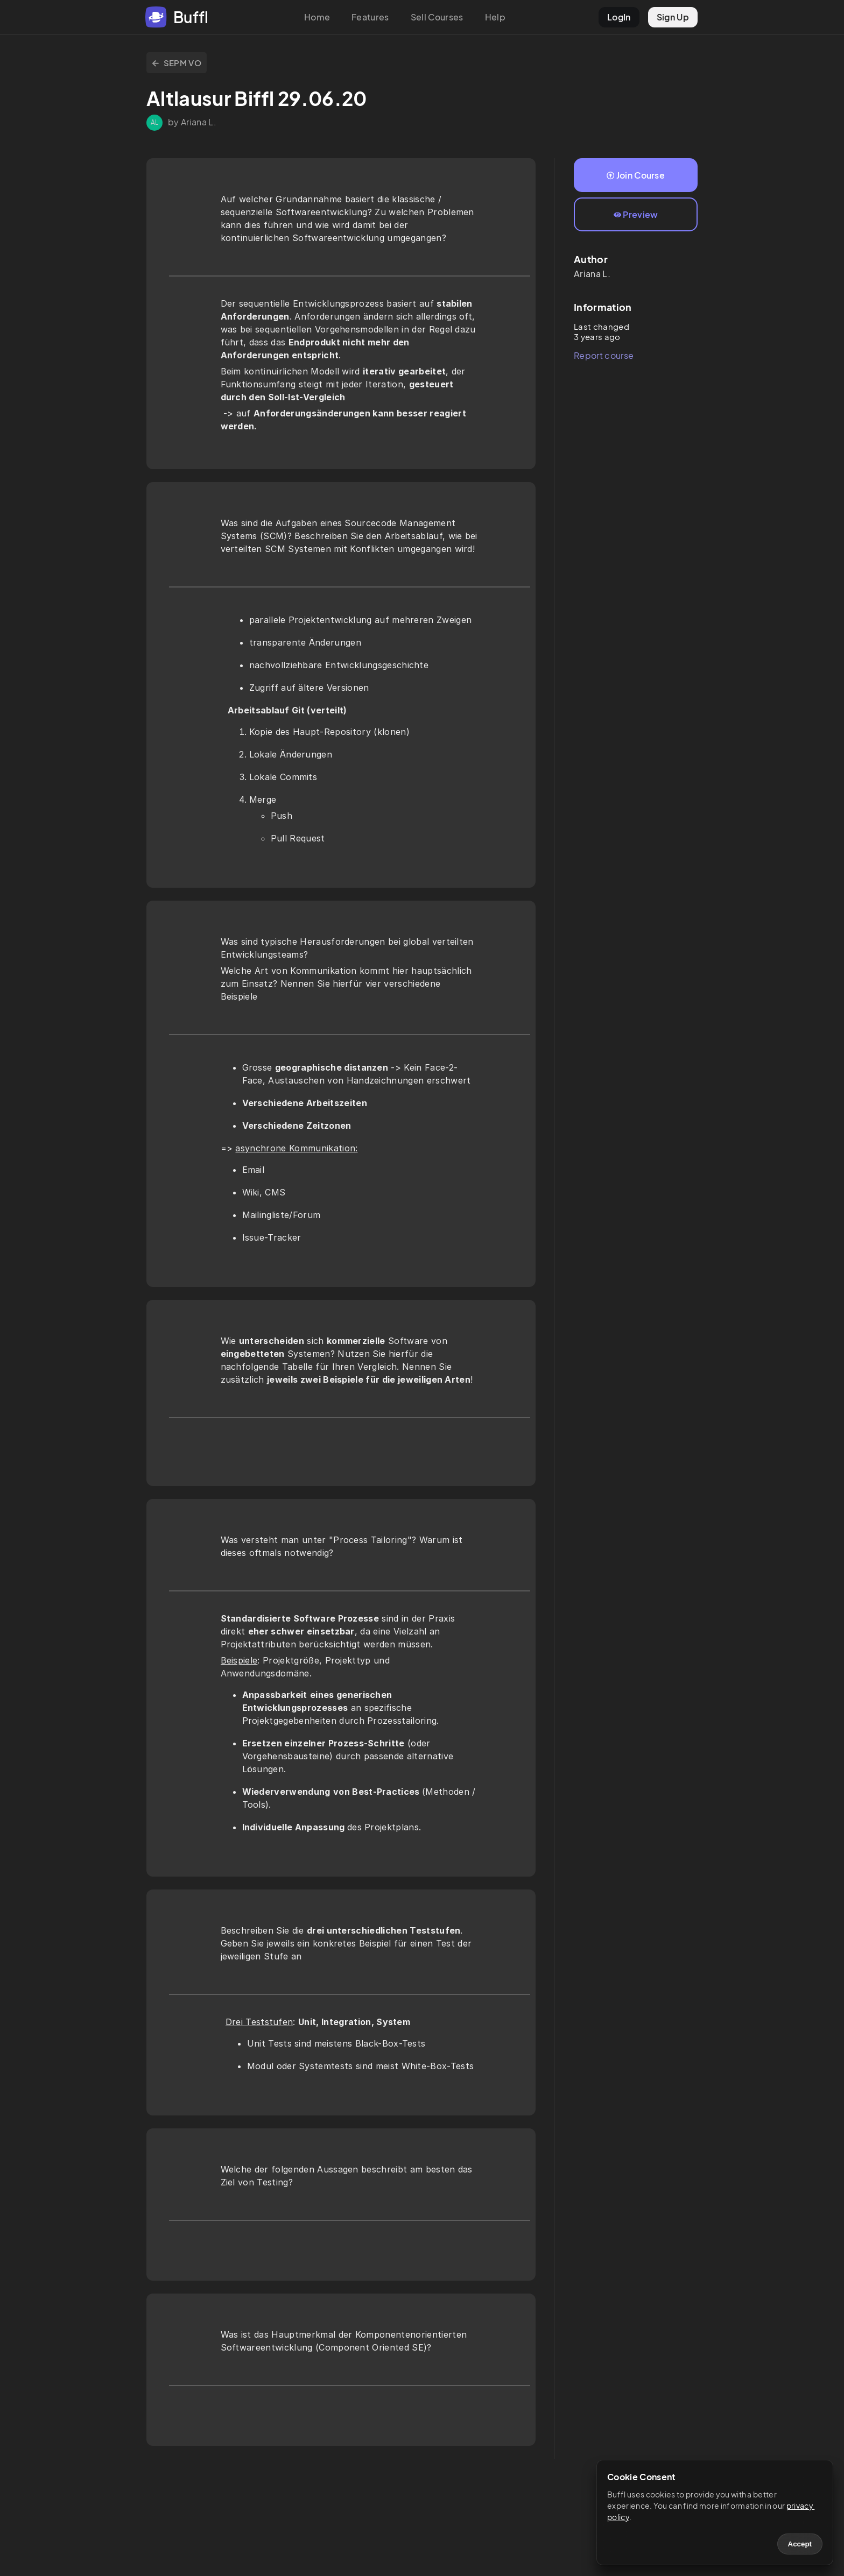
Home (317, 17)
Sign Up (673, 17)
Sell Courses (437, 17)
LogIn (619, 17)
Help (495, 17)
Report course (604, 355)
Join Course (636, 175)
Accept (800, 2544)
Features (370, 17)
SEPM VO (176, 63)
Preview (636, 214)
